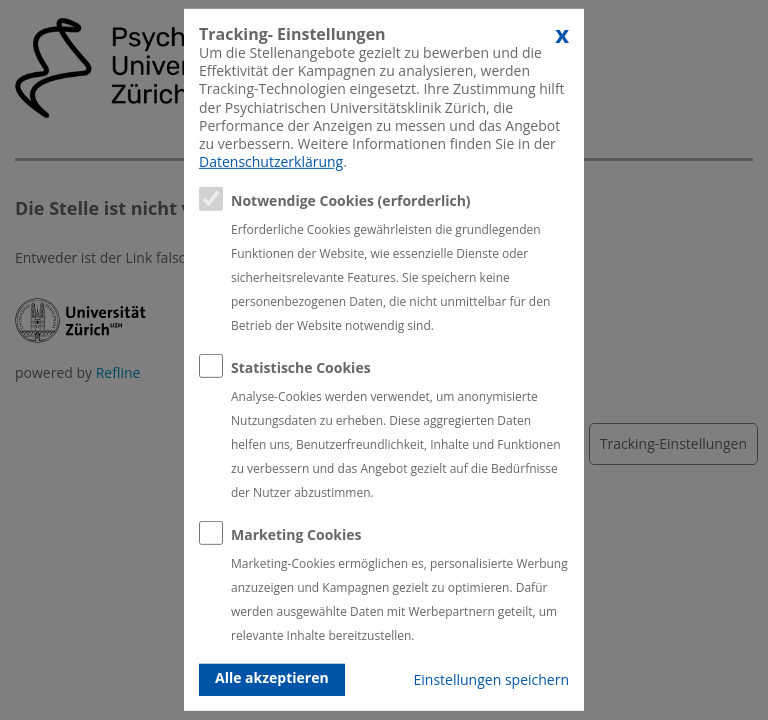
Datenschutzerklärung (271, 161)
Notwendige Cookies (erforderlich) (351, 200)
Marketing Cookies (296, 534)
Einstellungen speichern (491, 679)
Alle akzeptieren (272, 677)
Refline (118, 372)
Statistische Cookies (301, 367)
